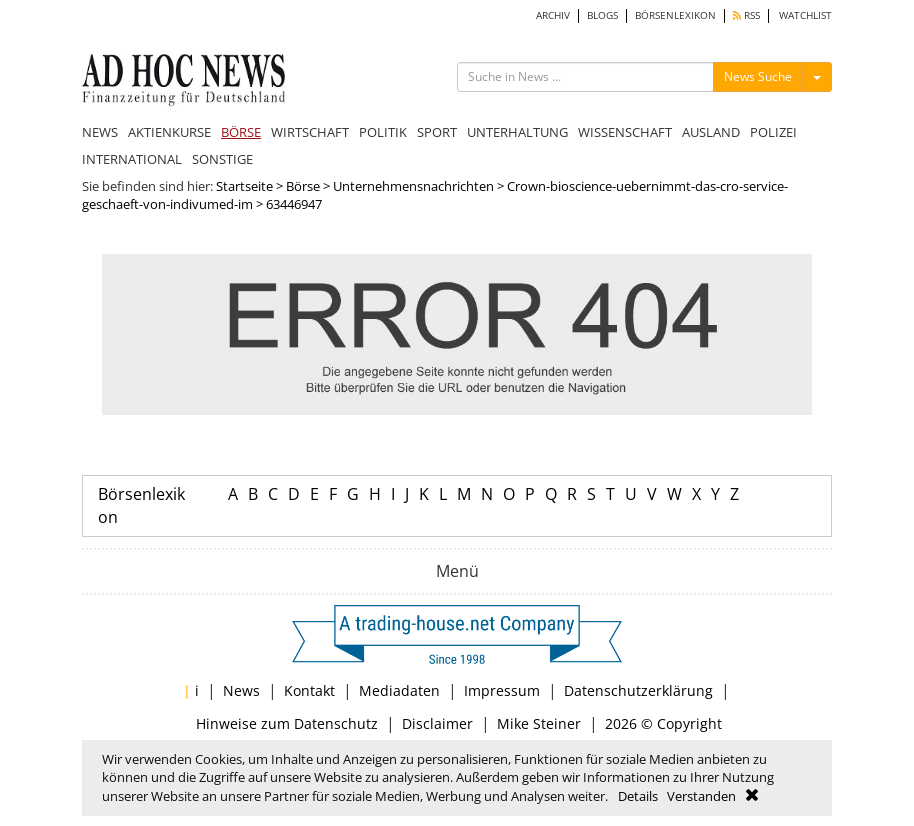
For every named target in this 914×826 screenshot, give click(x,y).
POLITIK (383, 132)
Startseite (244, 186)
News (241, 690)
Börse (303, 186)
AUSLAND (711, 132)
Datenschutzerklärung (638, 690)
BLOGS (602, 15)
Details (638, 796)
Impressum (502, 690)
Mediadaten (399, 690)
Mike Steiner (539, 723)
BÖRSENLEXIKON (675, 15)
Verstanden (701, 796)
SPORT (437, 132)
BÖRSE (241, 132)
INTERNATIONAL (132, 159)
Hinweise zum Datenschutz (287, 723)
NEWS (100, 132)
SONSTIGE (222, 159)
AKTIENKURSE (169, 132)
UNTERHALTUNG (517, 132)
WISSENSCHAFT (625, 132)
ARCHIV (553, 15)
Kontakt (309, 690)
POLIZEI (773, 132)
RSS (746, 15)
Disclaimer (437, 723)
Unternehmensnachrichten (413, 186)
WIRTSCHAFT (310, 132)
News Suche (758, 76)
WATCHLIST (805, 15)
